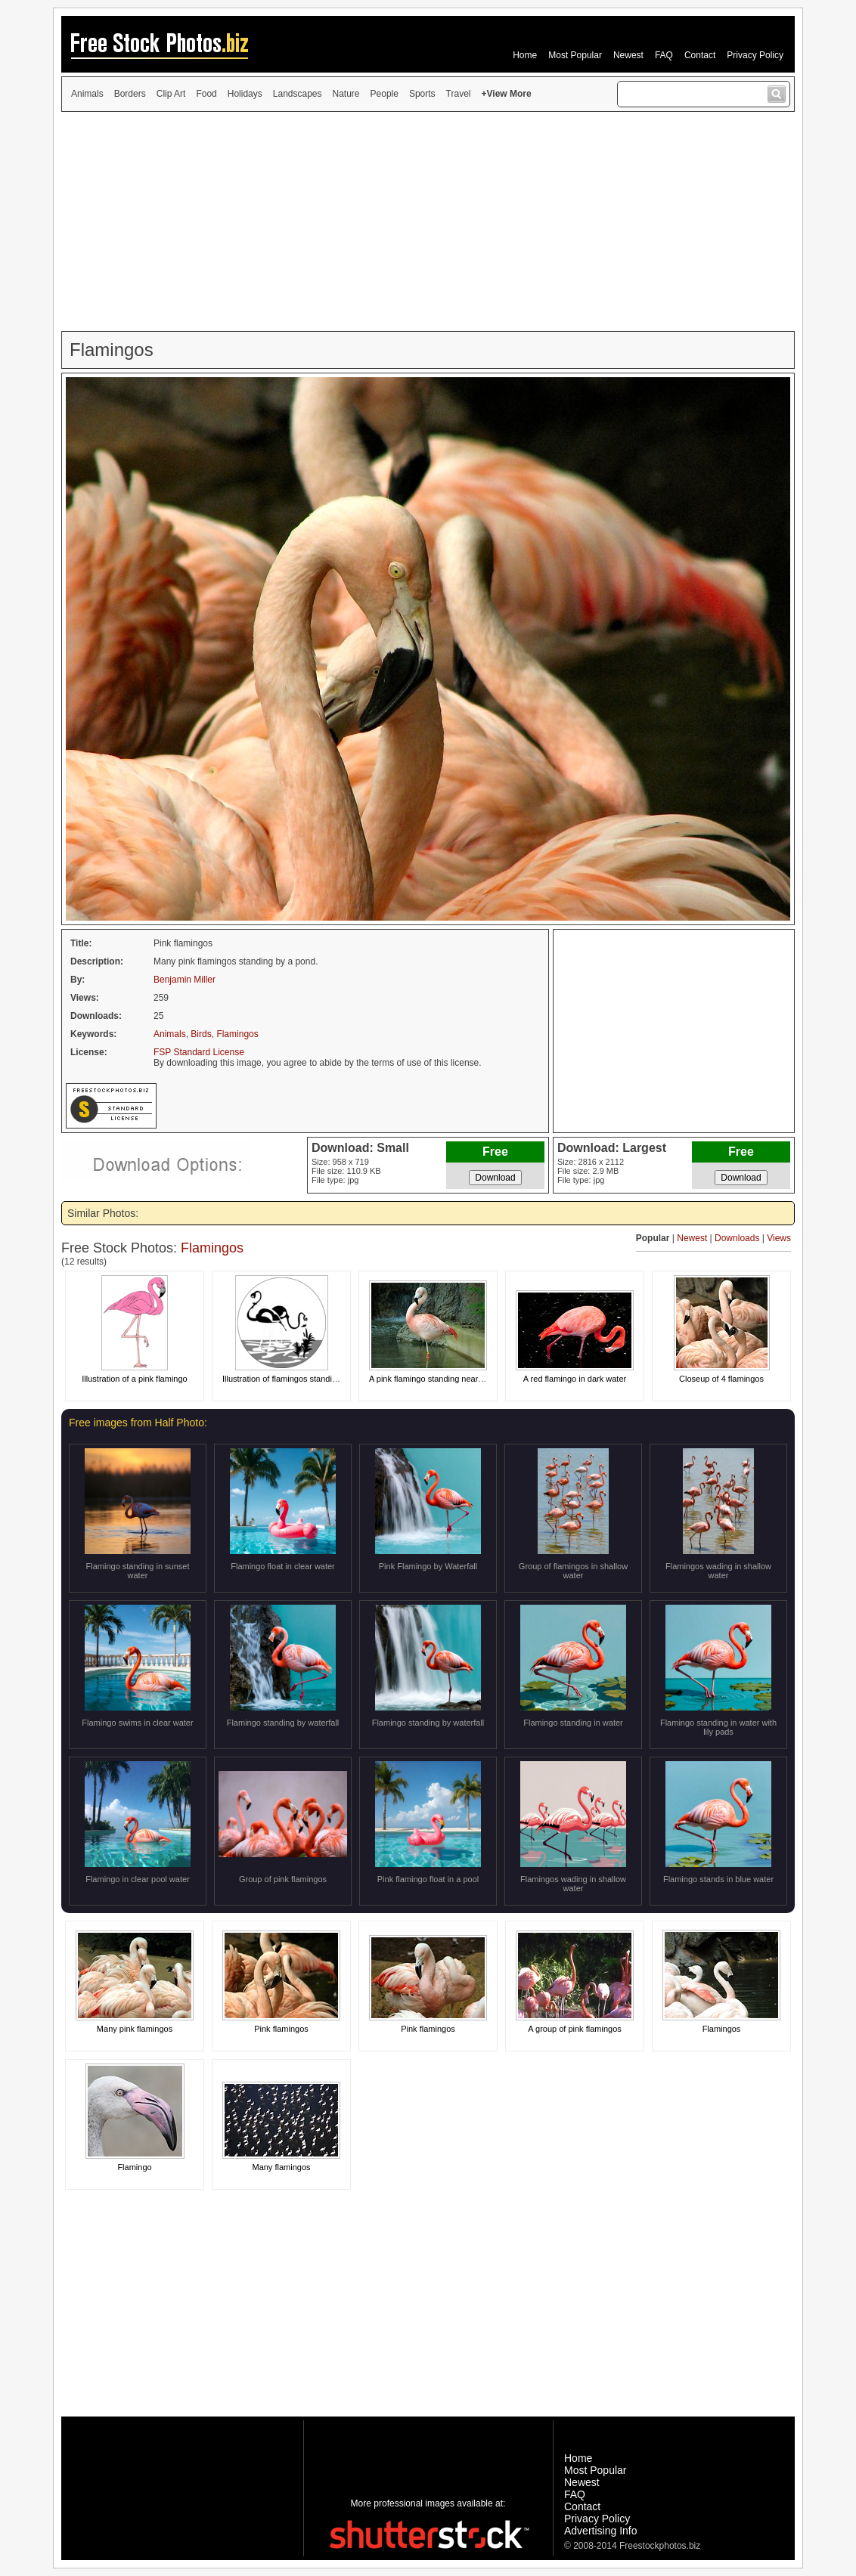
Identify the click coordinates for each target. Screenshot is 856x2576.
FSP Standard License (199, 1052)
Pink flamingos (281, 2028)
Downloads (737, 1238)
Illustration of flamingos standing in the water (304, 1378)
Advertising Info (600, 2531)
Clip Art (171, 93)
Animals (87, 93)
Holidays (245, 93)
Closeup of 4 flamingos (721, 1378)
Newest (628, 55)
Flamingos (237, 1034)
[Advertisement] (428, 221)
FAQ (664, 55)
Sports (422, 93)
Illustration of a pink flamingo (134, 1378)
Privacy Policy (755, 55)
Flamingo (134, 2167)
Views (779, 1238)
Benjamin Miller (185, 979)
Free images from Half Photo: (138, 1422)
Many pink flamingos (134, 2028)
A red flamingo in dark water (574, 1378)
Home (525, 55)
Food (206, 93)
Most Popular (575, 55)
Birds (201, 1034)
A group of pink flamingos (575, 2028)
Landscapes (297, 93)
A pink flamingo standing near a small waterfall (454, 1378)
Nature (346, 93)
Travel (458, 93)
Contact (699, 55)
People (385, 93)
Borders (130, 93)
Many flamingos (281, 2167)
